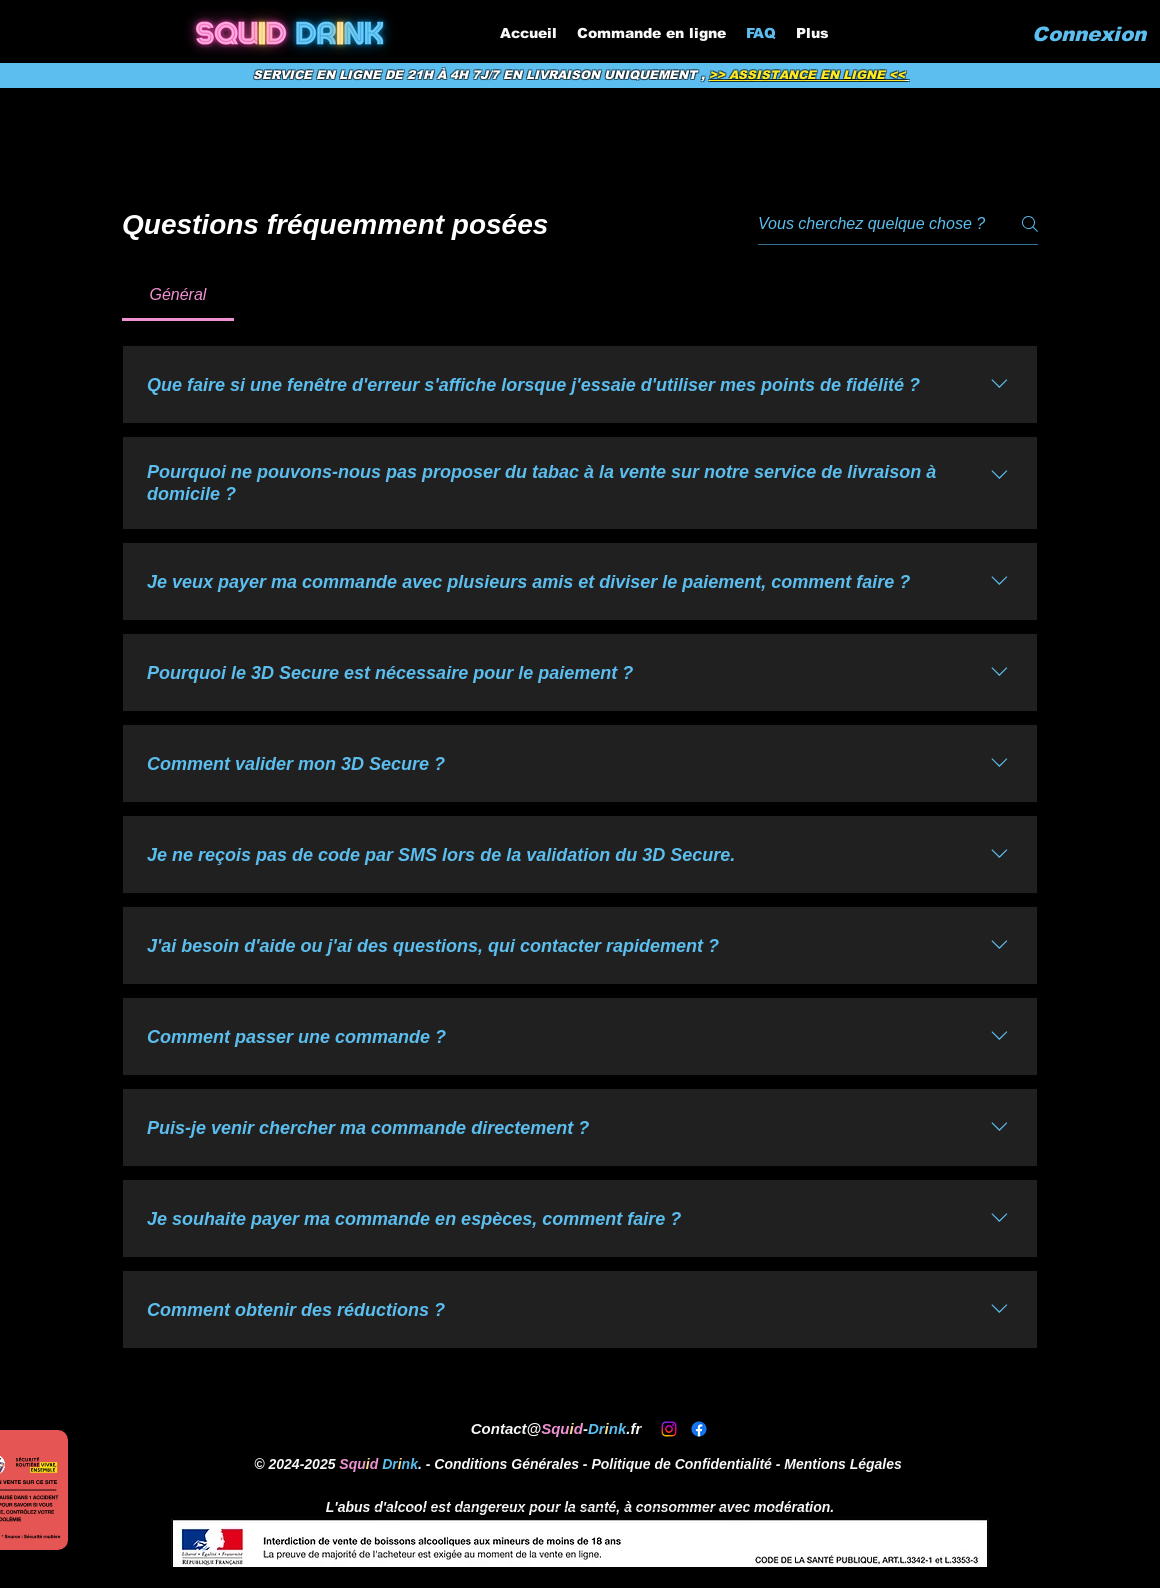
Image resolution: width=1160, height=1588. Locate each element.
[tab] (178, 295)
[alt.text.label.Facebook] (699, 1429)
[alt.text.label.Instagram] (669, 1429)
